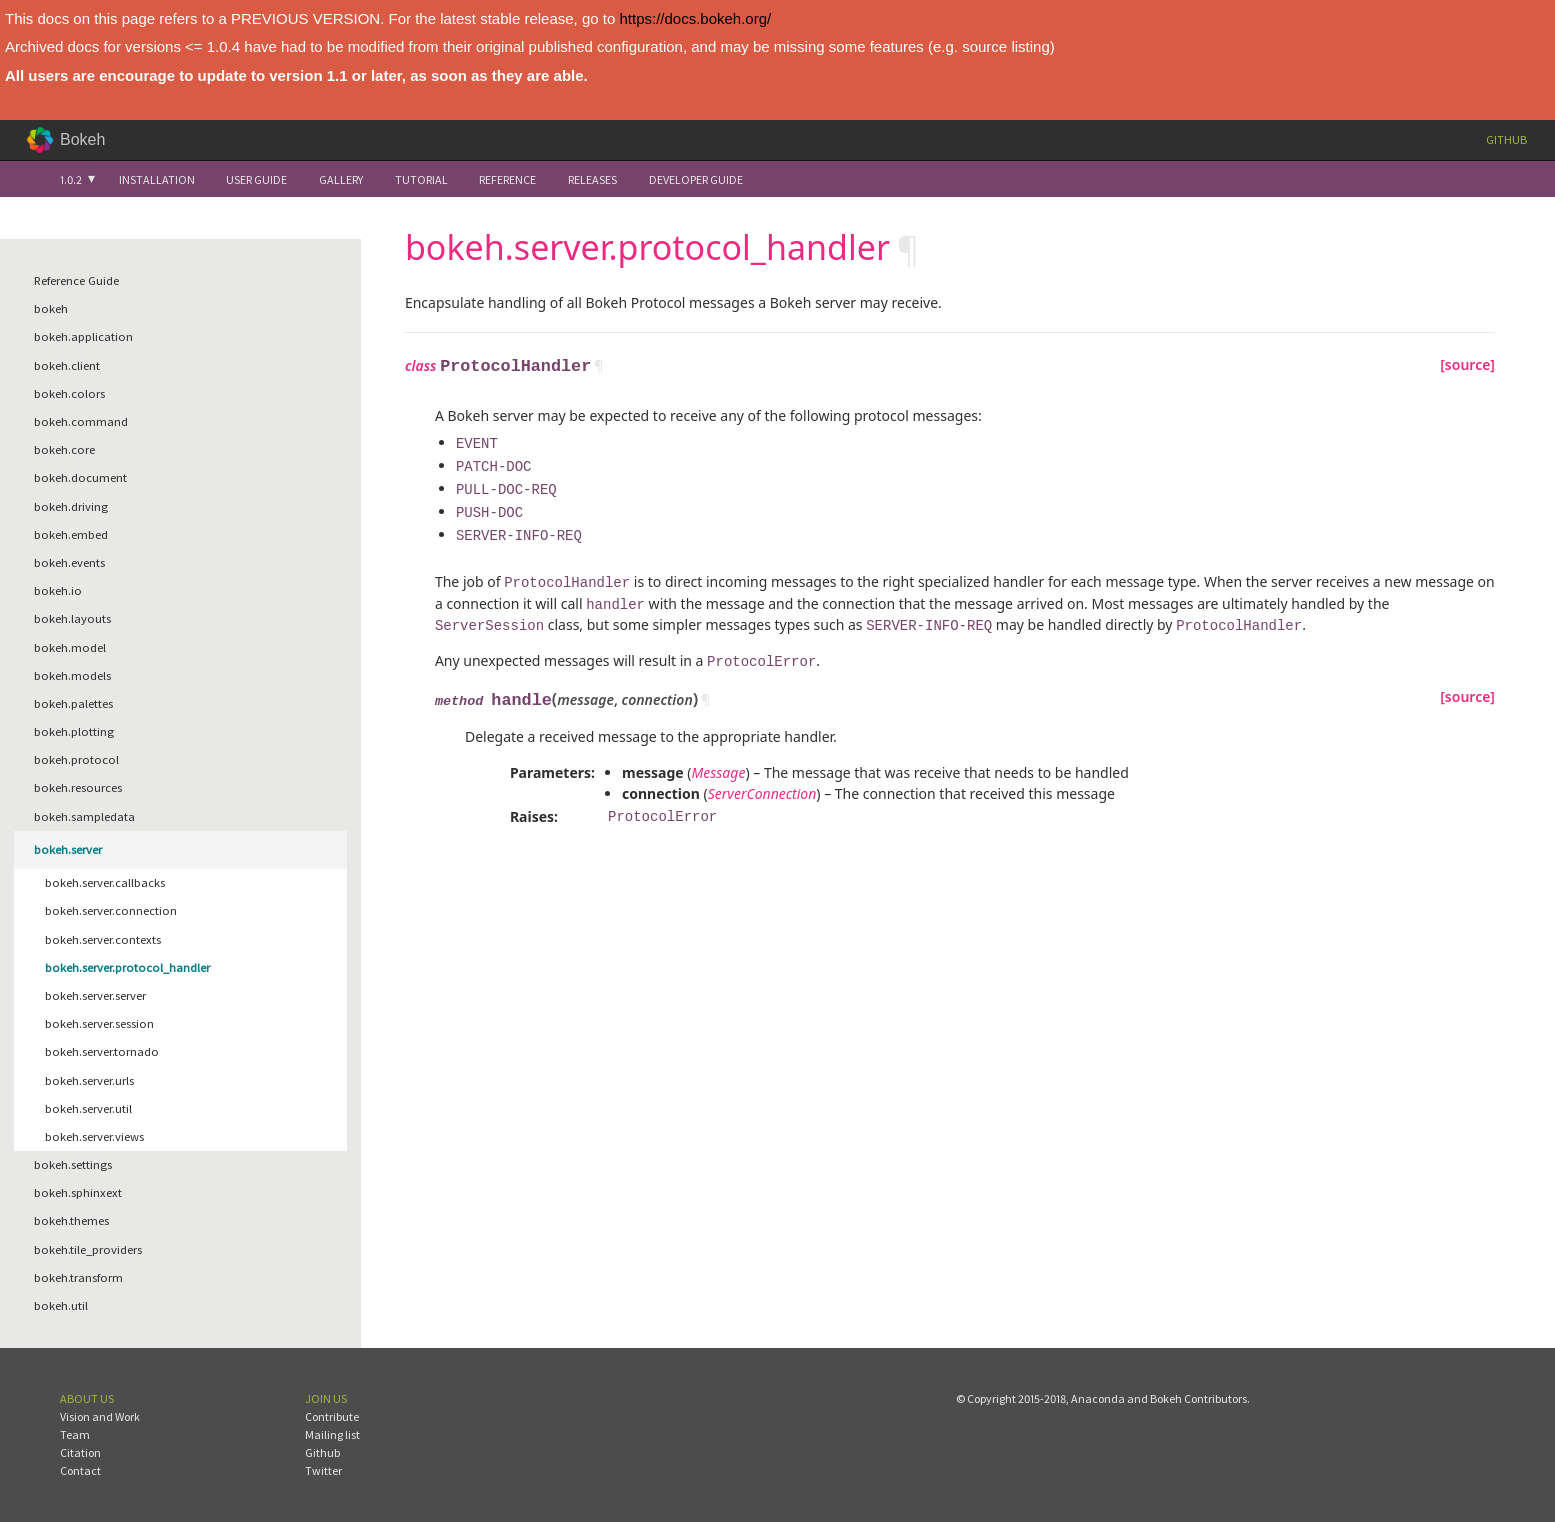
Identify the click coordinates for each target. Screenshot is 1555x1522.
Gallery (341, 179)
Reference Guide (76, 280)
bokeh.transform (78, 1277)
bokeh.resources (78, 787)
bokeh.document (80, 477)
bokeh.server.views (94, 1136)
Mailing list (332, 1434)
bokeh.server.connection (111, 910)
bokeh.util (61, 1305)
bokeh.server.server (95, 995)
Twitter (323, 1470)
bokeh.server (68, 849)
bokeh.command (81, 421)
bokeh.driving (71, 506)
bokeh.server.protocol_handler (127, 967)
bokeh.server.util (88, 1108)
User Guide (256, 179)
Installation (157, 179)
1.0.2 (71, 179)
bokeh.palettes (73, 703)
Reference (507, 179)
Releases (592, 179)
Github (1506, 139)
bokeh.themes (71, 1220)
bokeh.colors (69, 393)
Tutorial (421, 179)
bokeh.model (70, 647)
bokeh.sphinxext (78, 1192)
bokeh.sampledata (84, 816)
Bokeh (82, 139)
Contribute (332, 1416)
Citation (80, 1452)
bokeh (51, 308)
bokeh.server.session (99, 1023)
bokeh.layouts (72, 618)
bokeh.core (64, 449)
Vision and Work (100, 1416)
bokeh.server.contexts (103, 939)
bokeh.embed (71, 534)
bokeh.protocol (76, 759)
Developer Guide (696, 179)
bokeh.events (69, 562)
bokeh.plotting (74, 731)
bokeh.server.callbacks (105, 882)
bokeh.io (58, 590)
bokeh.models (72, 675)
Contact (80, 1470)
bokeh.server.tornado (102, 1051)
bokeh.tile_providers (88, 1249)
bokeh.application (83, 336)
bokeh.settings (73, 1164)
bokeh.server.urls (89, 1080)
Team (75, 1434)
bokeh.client (67, 365)
